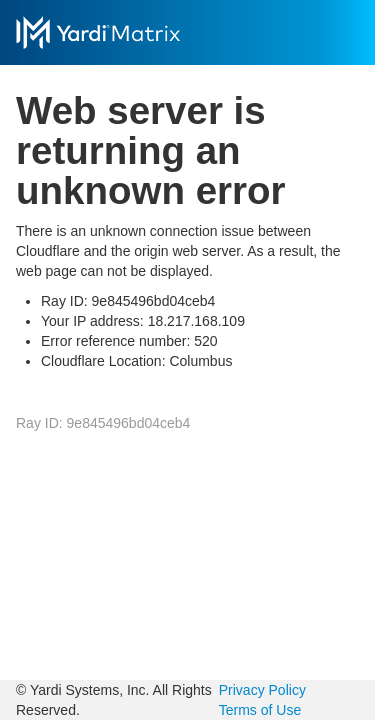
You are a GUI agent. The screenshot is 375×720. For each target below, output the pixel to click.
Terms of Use (260, 710)
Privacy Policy (262, 690)
